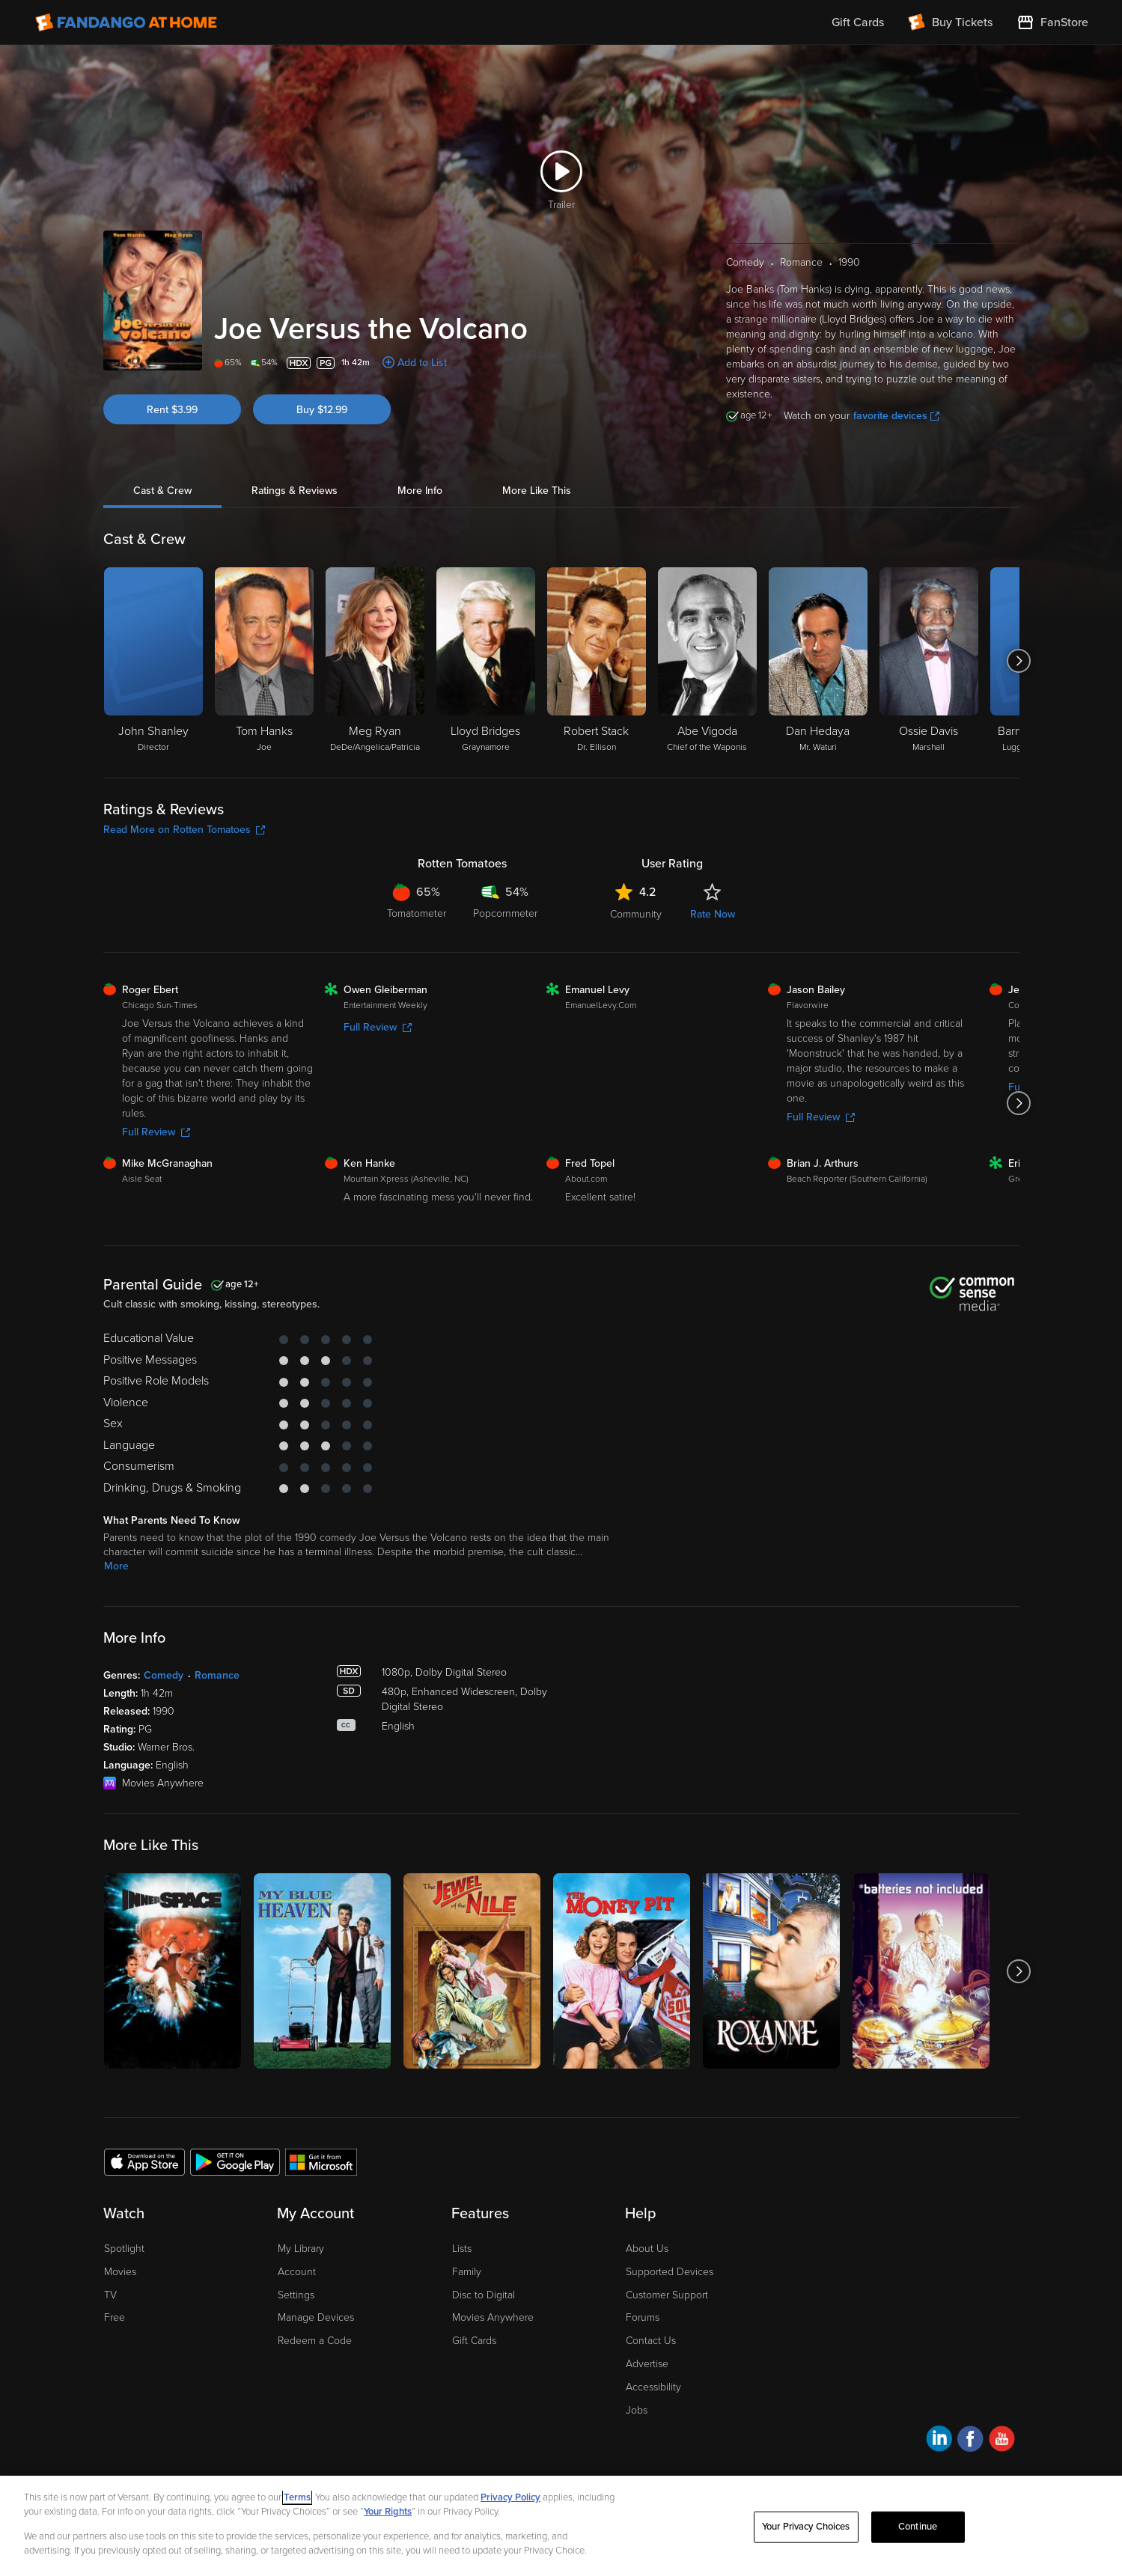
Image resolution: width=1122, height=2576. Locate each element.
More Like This (536, 490)
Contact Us (651, 2340)
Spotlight (124, 2248)
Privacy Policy (510, 2497)
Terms (297, 2497)
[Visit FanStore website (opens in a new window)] (1052, 22)
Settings (296, 2295)
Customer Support (667, 2295)
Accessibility (653, 2387)
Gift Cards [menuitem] (858, 22)
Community (636, 914)
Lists (462, 2248)
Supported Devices (669, 2271)
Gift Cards (474, 2340)
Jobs (636, 2410)
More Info (419, 490)
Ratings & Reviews (294, 490)
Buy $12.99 (321, 409)
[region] (561, 2526)
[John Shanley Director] (153, 661)
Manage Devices (316, 2317)
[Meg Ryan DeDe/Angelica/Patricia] (375, 661)
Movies (120, 2271)
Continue (917, 2527)
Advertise (647, 2363)
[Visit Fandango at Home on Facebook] (970, 2441)
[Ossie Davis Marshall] (929, 661)
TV (110, 2295)
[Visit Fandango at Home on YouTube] (1002, 2441)
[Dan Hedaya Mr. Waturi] (818, 661)
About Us (647, 2248)
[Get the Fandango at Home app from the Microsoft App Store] (321, 2161)
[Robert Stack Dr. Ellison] (596, 661)
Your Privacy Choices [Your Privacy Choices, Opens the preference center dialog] (806, 2527)
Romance (217, 1675)
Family (466, 2271)
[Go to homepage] (126, 22)
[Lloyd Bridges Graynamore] (486, 661)
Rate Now (712, 914)
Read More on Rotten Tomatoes (184, 829)
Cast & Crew (162, 490)
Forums (642, 2317)
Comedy (163, 1675)
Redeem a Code (315, 2340)
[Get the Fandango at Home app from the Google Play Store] (235, 2161)
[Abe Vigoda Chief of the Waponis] (707, 661)
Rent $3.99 (172, 409)
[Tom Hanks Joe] (264, 661)
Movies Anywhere (493, 2317)
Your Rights (388, 2512)
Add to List (422, 362)
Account (297, 2271)
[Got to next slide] (1019, 661)
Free (114, 2317)
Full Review (156, 1132)
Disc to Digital (483, 2295)
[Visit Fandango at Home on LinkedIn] (939, 2441)
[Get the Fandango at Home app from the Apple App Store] (144, 2161)
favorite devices (896, 415)
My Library (301, 2248)
